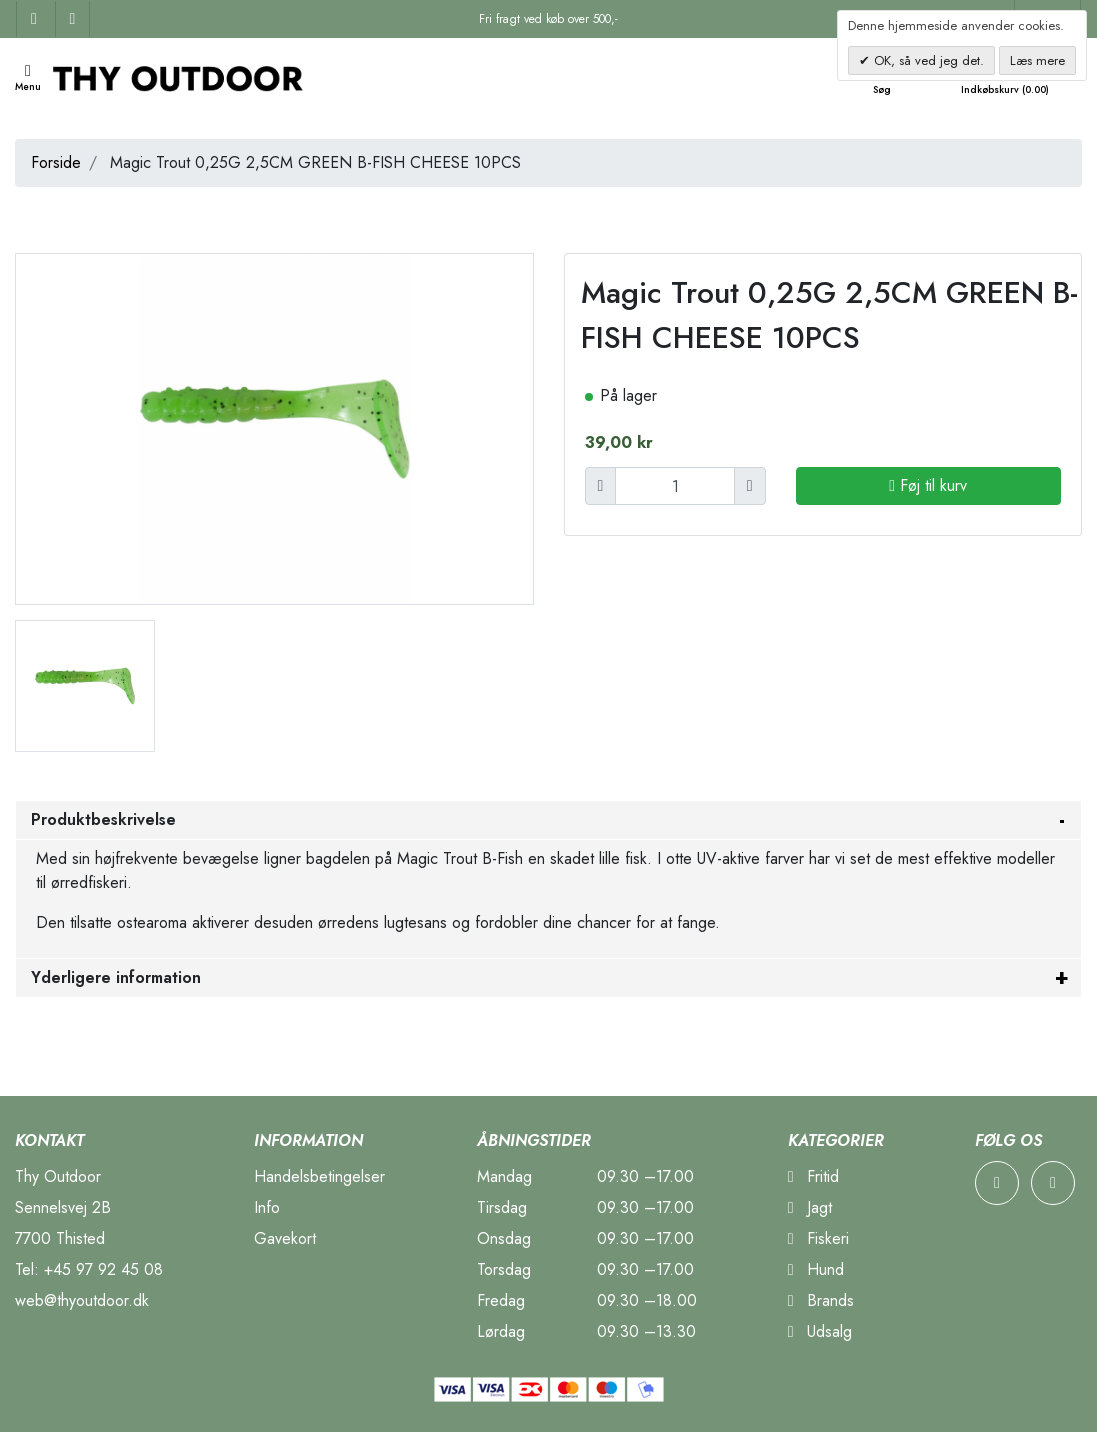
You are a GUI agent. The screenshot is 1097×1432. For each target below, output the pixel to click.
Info (267, 1207)
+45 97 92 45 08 (103, 1269)
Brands (821, 1300)
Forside (56, 162)
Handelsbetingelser (319, 1176)
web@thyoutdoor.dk (82, 1300)
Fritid (813, 1176)
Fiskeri (818, 1238)
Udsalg (820, 1331)
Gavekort (285, 1238)
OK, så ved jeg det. (927, 60)
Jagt (810, 1207)
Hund (816, 1269)
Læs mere (1037, 60)
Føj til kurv (928, 485)
